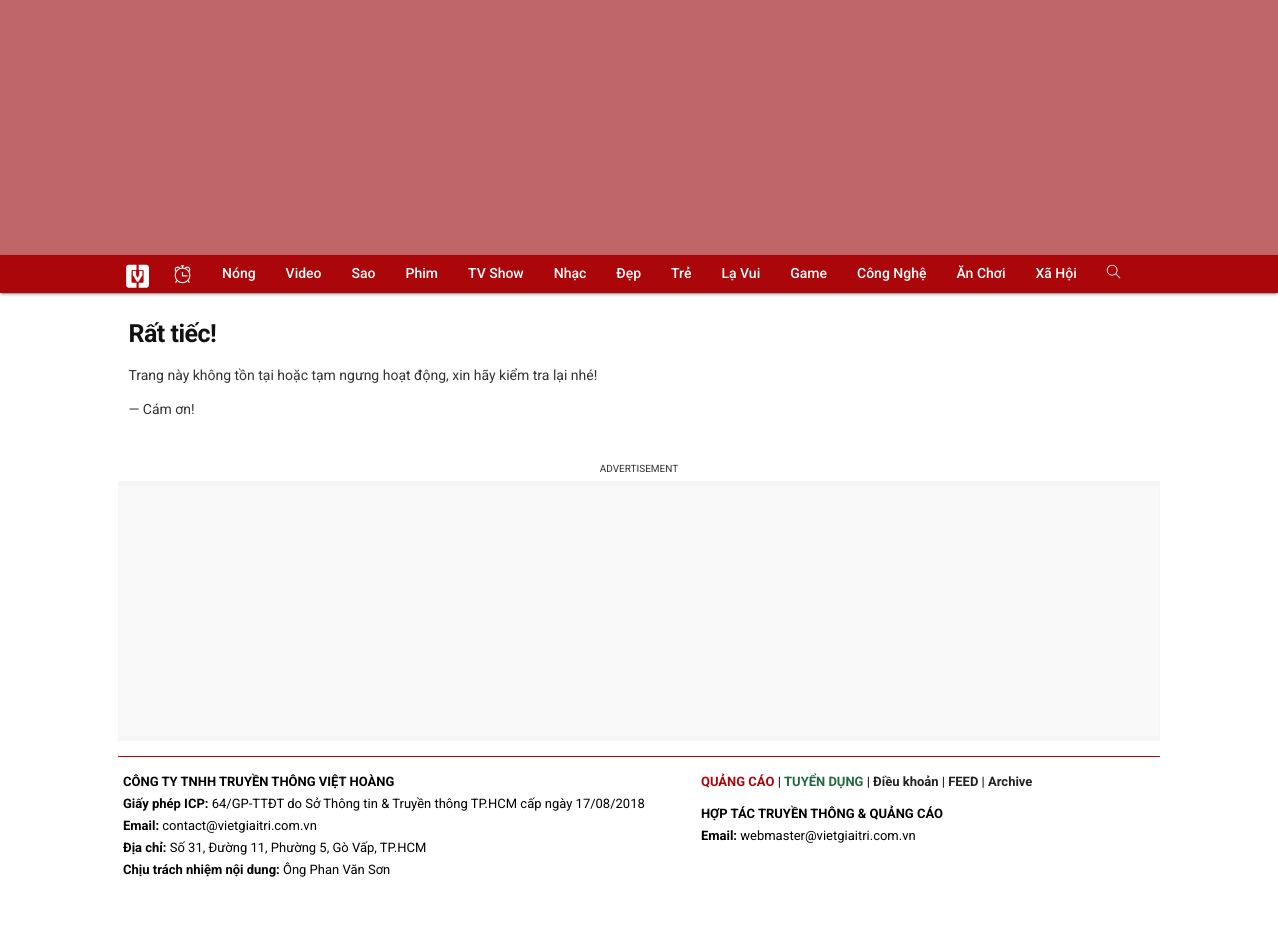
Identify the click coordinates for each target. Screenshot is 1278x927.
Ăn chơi (980, 274)
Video (304, 274)
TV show (496, 274)
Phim (422, 274)
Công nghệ (891, 274)
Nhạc (570, 274)
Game (808, 274)
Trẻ (681, 274)
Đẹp (628, 274)
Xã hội (1055, 274)
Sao (364, 274)
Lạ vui (740, 274)
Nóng (239, 274)
